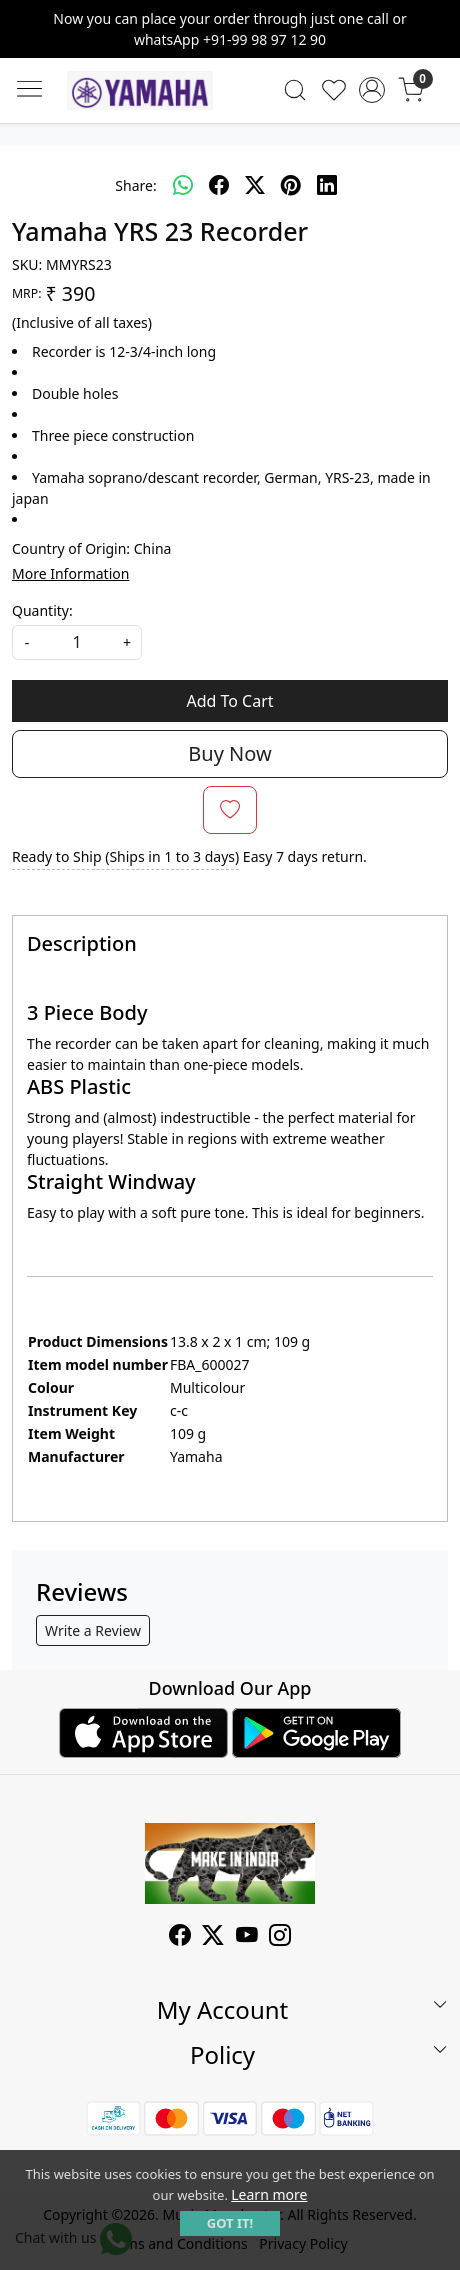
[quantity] (77, 642)
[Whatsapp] (183, 185)
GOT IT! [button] (230, 2223)
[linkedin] (327, 185)
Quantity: (42, 610)
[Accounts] (372, 90)
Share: (135, 185)
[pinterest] (291, 185)
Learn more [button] (269, 2194)
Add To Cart (229, 701)
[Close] (437, 23)
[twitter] (255, 185)
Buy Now (229, 753)
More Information (70, 573)
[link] (294, 90)
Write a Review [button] (93, 1630)
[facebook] (219, 185)
